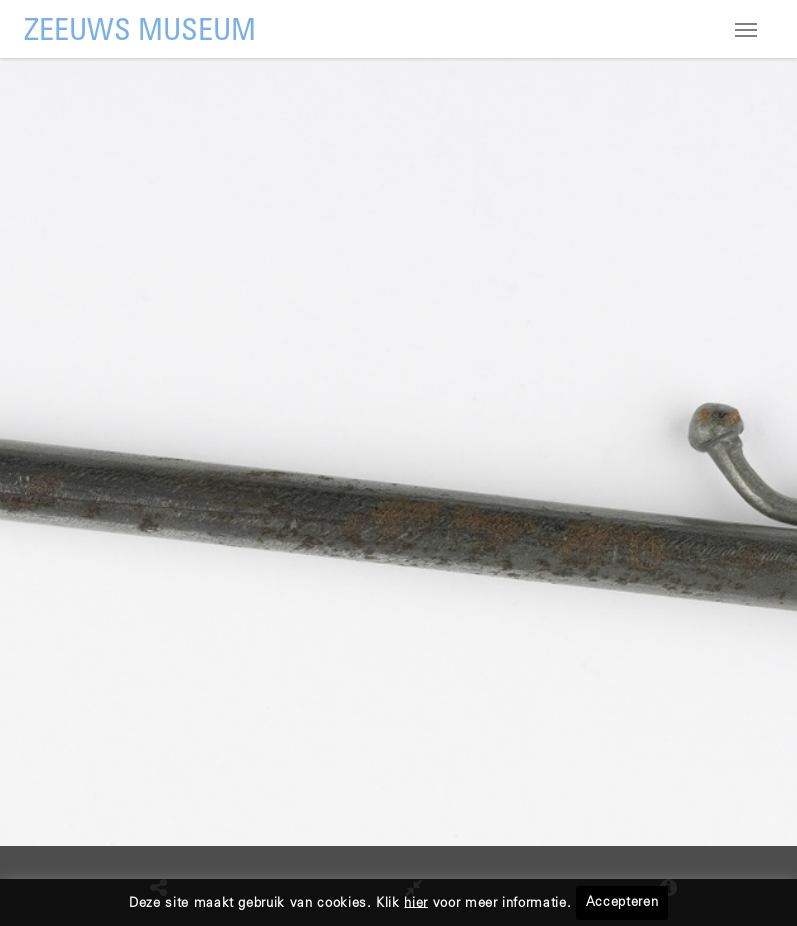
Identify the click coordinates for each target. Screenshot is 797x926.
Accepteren (622, 903)
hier (416, 903)
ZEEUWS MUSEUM (140, 32)
